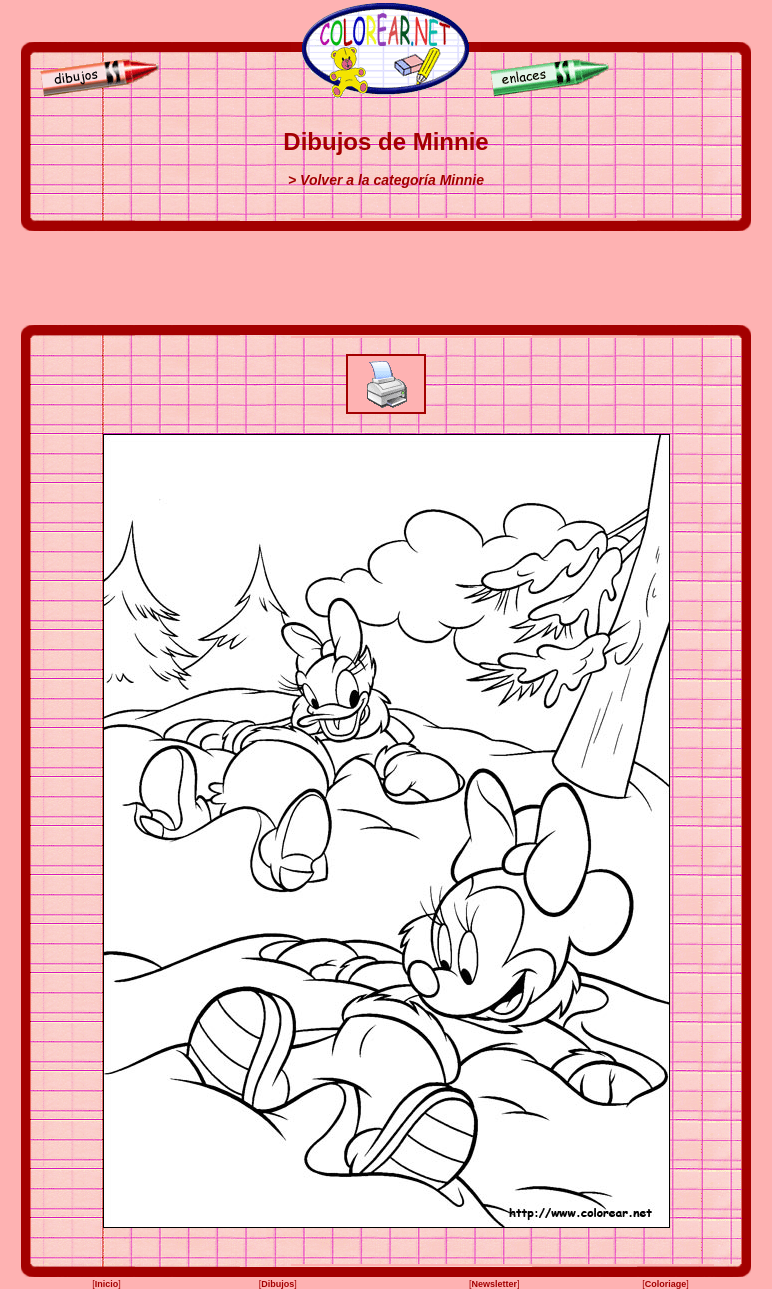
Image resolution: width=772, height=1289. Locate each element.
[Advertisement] (386, 278)
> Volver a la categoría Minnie (386, 180)
